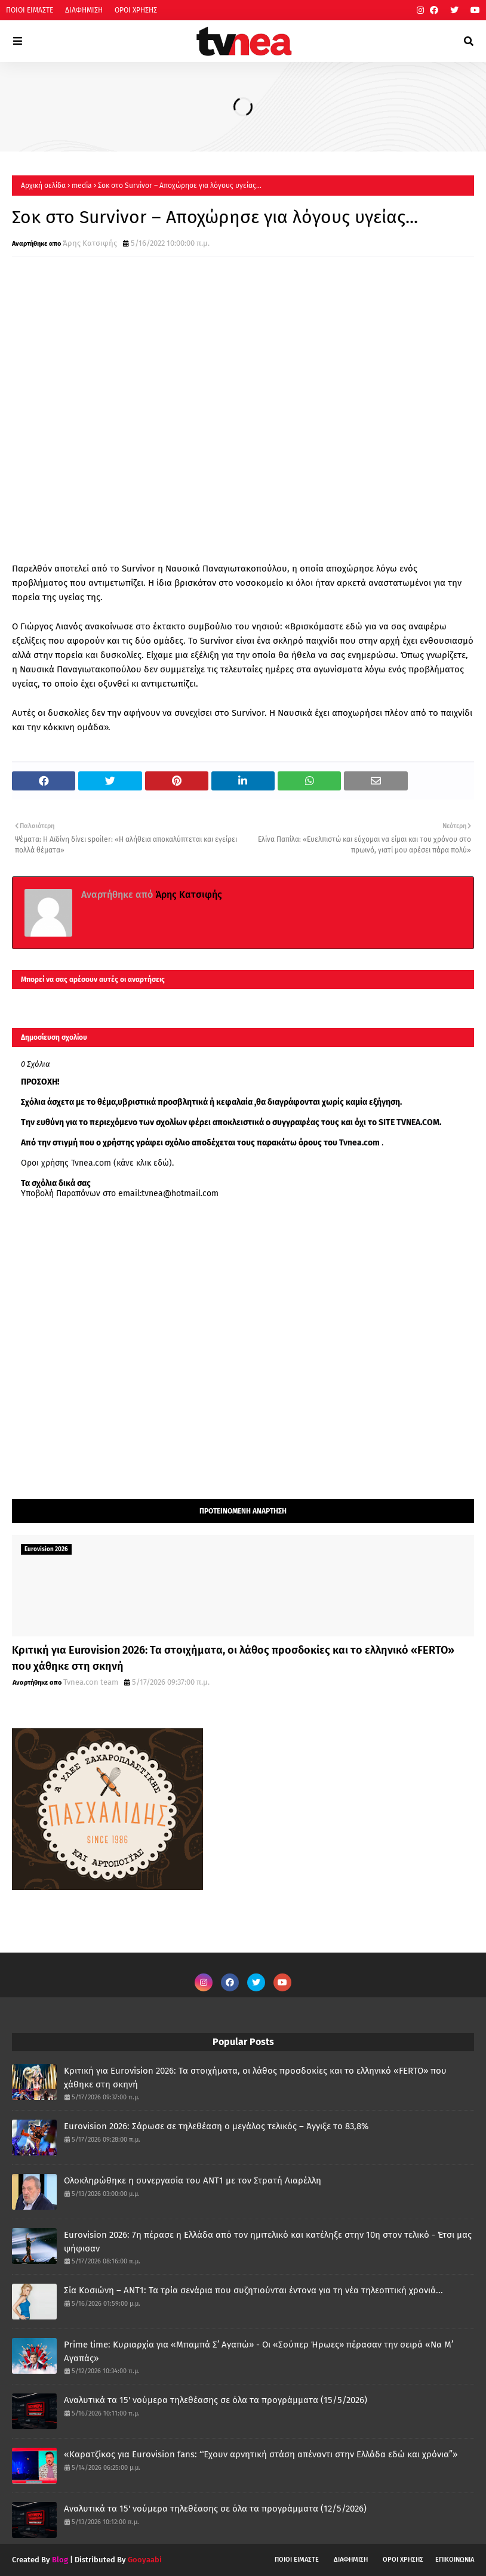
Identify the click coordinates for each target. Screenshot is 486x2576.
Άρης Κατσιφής (90, 243)
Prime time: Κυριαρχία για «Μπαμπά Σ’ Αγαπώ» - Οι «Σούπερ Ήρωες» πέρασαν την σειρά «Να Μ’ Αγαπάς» (258, 2351)
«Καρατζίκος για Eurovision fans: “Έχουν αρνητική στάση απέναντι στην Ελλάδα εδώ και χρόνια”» (260, 2454)
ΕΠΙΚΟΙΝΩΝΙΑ (454, 2559)
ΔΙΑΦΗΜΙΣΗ (84, 10)
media (82, 185)
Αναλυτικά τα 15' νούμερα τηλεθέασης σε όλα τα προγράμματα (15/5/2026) (215, 2400)
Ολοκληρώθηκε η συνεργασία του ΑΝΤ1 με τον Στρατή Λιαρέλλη (192, 2180)
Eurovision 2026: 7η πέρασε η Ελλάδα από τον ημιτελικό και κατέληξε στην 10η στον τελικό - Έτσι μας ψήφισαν (268, 2241)
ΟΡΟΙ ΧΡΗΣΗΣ (136, 10)
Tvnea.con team (90, 1682)
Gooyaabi (145, 2559)
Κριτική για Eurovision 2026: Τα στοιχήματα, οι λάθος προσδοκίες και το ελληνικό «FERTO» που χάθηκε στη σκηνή (233, 1658)
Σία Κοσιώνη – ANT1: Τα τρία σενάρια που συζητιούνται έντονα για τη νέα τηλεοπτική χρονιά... (253, 2290)
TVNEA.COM (417, 1122)
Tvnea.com (359, 1143)
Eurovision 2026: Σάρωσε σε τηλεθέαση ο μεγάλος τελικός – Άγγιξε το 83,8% (216, 2126)
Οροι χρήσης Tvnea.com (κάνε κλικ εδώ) (96, 1163)
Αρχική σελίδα (43, 185)
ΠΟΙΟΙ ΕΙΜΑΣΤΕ (29, 10)
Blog (60, 2559)
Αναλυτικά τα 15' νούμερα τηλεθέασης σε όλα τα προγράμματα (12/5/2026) (215, 2508)
